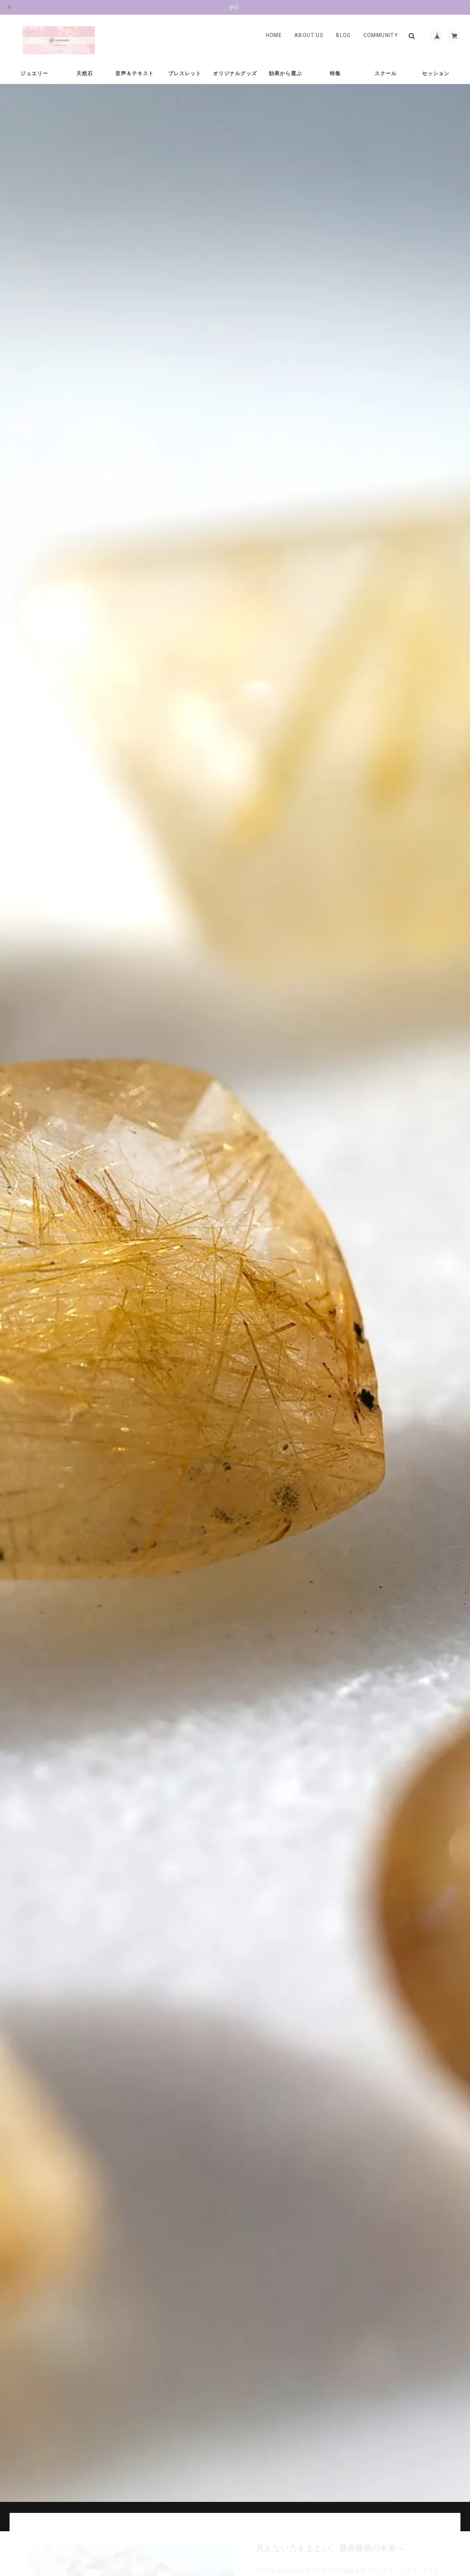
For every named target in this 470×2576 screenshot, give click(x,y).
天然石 (84, 73)
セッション (435, 73)
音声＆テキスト (134, 73)
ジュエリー (34, 73)
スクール (386, 73)
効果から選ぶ (285, 73)
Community (380, 36)
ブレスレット (184, 73)
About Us (308, 36)
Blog (343, 36)
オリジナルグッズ (235, 73)
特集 (335, 73)
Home (273, 36)
